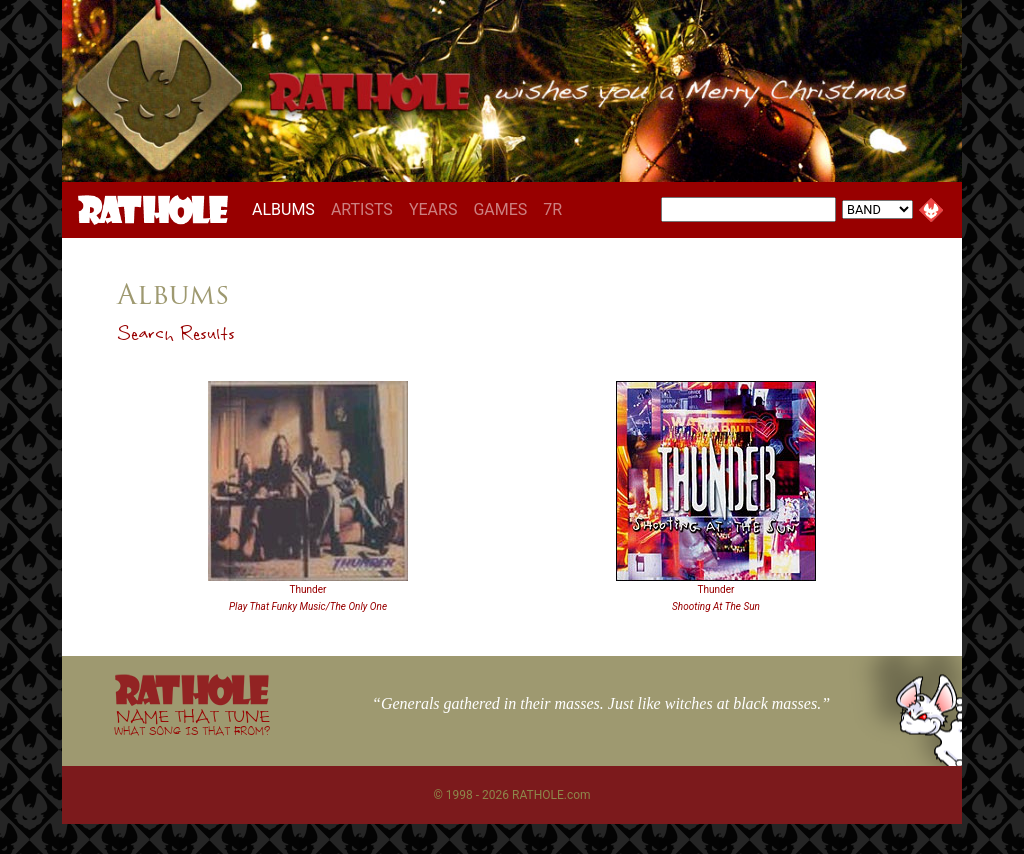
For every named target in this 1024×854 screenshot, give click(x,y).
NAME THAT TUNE (192, 721)
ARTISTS (362, 209)
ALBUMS (287, 209)
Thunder (308, 589)
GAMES (500, 209)
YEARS (433, 209)
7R (552, 209)
